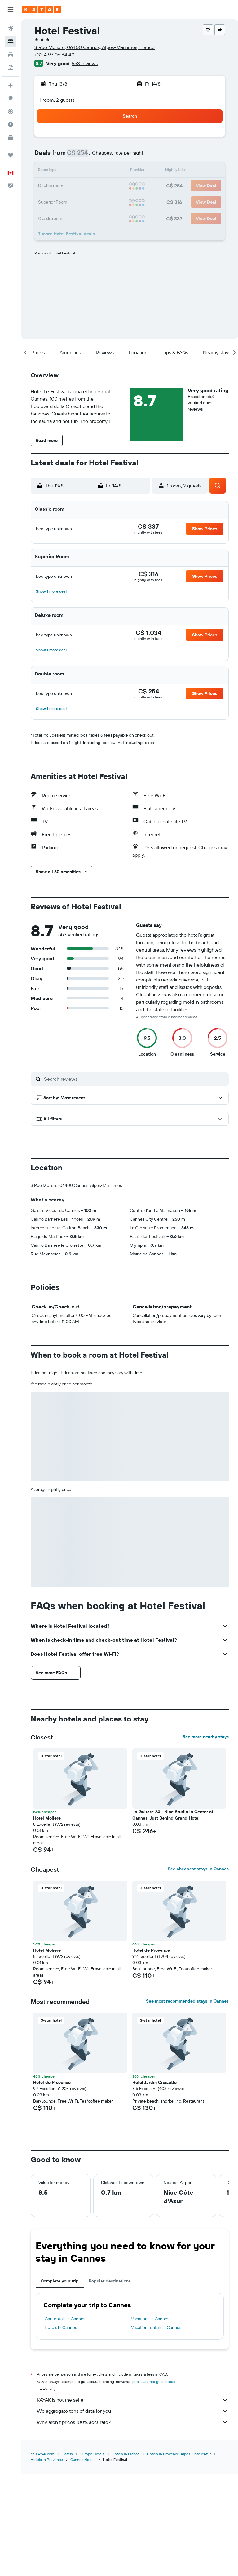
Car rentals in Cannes (65, 2422)
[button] (10, 9)
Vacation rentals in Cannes (156, 2430)
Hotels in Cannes (61, 2430)
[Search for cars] (10, 54)
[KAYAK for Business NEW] (10, 137)
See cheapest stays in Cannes (198, 1972)
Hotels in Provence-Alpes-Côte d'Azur (179, 2556)
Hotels (67, 2556)
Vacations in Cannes (150, 2422)
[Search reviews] (134, 1079)
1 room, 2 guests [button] (57, 100)
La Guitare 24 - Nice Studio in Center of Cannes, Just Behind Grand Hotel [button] (172, 1918)
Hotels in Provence (47, 2562)
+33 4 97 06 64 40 (54, 55)
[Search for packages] (10, 67)
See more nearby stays (206, 1839)
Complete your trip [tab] (60, 2384)
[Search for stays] (10, 41)
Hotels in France (125, 2556)
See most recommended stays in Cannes (187, 2104)
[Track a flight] (10, 111)
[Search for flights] (10, 28)
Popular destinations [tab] (110, 2384)
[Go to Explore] (10, 98)
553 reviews (85, 63)
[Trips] (10, 155)
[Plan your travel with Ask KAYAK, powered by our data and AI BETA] (10, 85)
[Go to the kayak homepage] (41, 9)
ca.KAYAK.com (42, 2556)
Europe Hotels (92, 2556)
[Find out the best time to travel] (10, 124)
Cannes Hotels (82, 2562)
